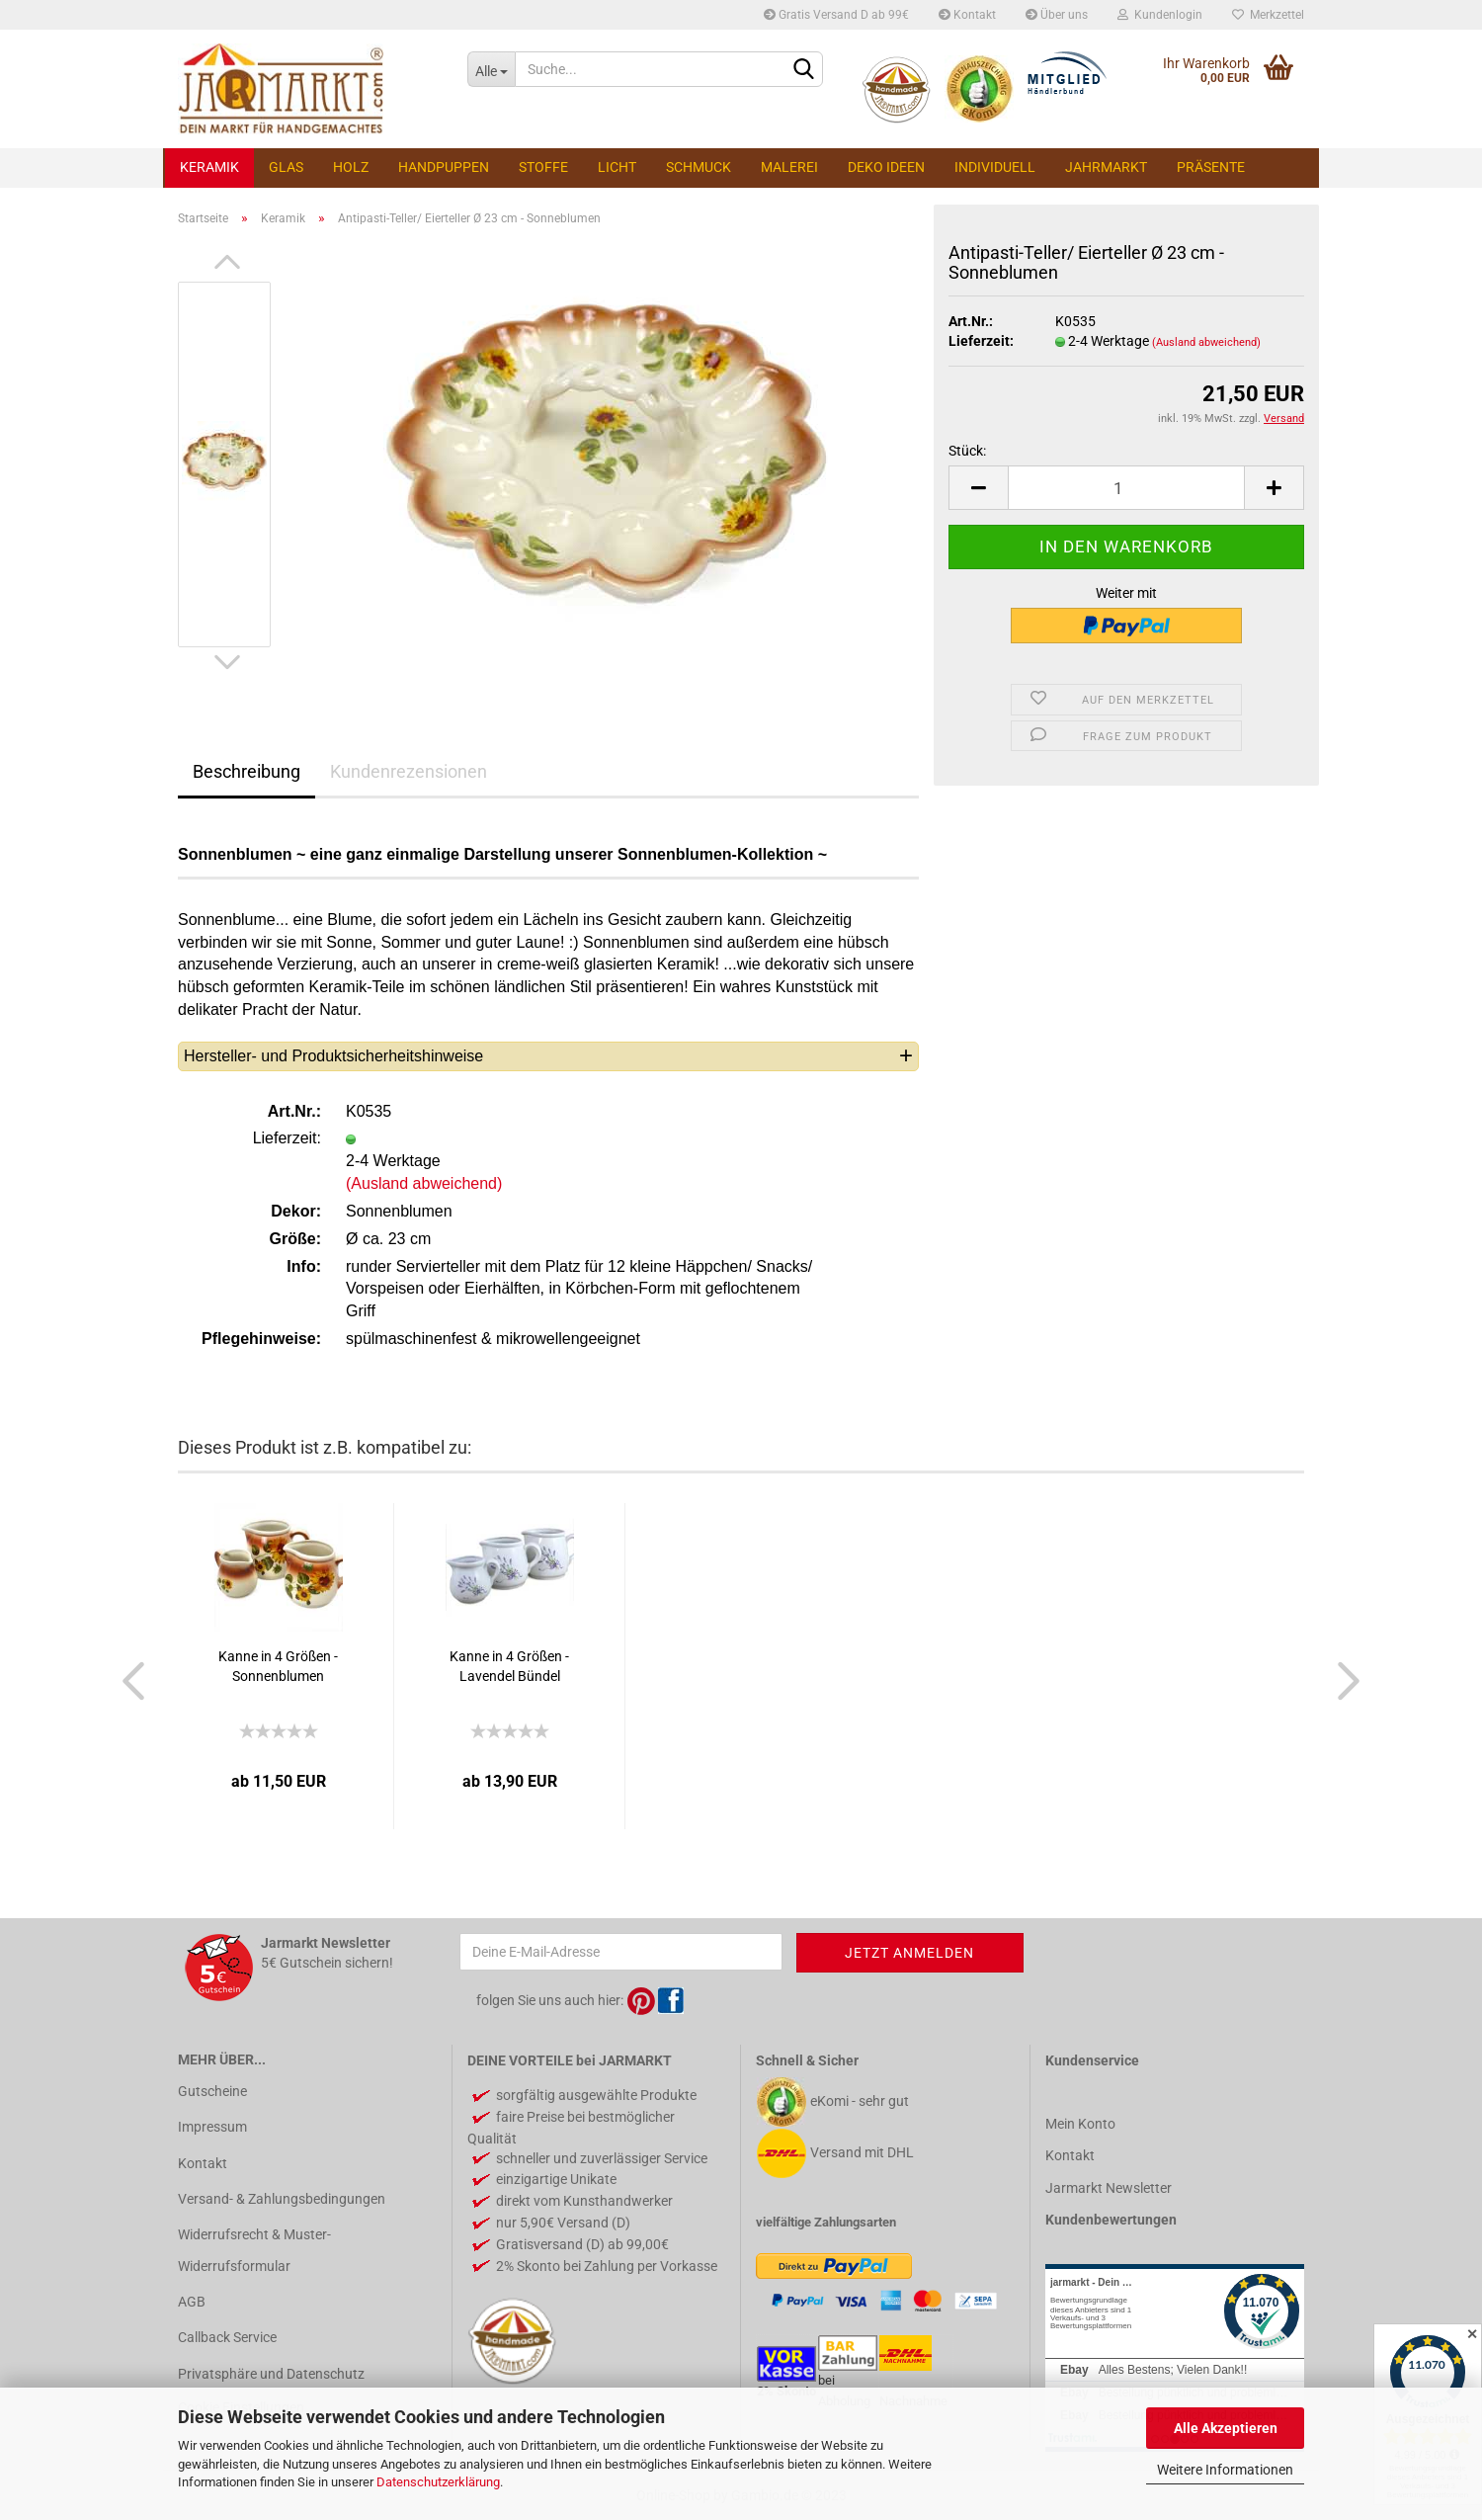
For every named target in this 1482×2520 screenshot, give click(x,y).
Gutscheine (212, 2091)
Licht (617, 167)
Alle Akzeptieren (1225, 2428)
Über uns (1057, 15)
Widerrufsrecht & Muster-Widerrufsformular (254, 2250)
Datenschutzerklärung (438, 2482)
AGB (192, 2302)
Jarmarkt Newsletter (1108, 2188)
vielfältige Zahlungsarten (826, 2222)
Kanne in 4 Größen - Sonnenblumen (278, 1666)
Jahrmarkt (1106, 167)
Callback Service (227, 2337)
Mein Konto (1080, 2124)
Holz (351, 167)
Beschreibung (246, 771)
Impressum (212, 2127)
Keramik (209, 167)
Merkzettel (1268, 15)
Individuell (994, 167)
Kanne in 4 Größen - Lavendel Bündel (509, 1666)
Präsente (1211, 167)
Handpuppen (443, 167)
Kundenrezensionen (408, 771)
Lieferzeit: (981, 341)
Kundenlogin (1159, 15)
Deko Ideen (886, 167)
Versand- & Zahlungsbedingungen (281, 2199)
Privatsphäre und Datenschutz (271, 2374)
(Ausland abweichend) (1206, 342)
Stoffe (543, 167)
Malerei (789, 167)
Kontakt (967, 15)
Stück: (967, 451)
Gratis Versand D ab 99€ (836, 15)
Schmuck (698, 167)
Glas (286, 167)
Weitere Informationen (1225, 2470)
